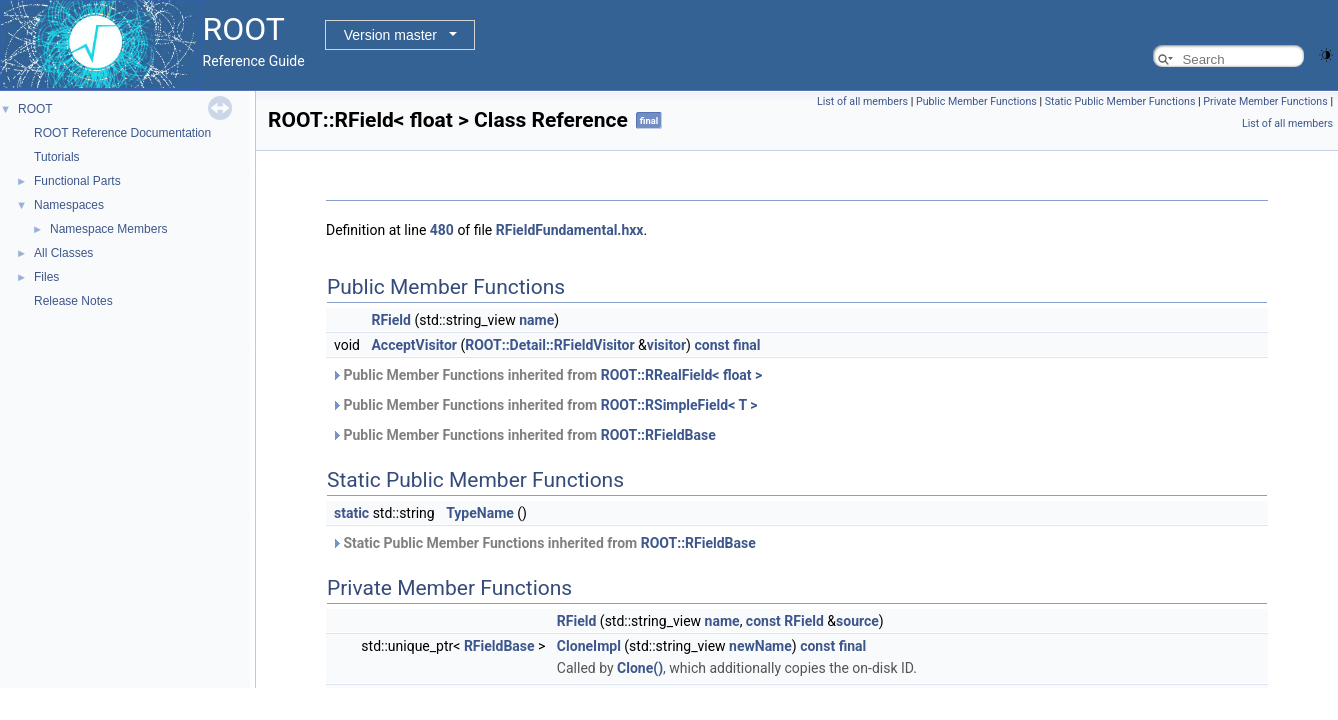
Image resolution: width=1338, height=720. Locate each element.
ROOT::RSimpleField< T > (679, 405)
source (857, 621)
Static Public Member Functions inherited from (543, 543)
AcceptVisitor (414, 345)
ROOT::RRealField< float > (682, 375)
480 (442, 230)
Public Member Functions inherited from (546, 375)
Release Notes (73, 301)
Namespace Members (108, 229)
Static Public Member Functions (1120, 101)
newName (760, 646)
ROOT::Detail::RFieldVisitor (549, 345)
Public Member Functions (976, 101)
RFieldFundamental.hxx (570, 230)
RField (391, 320)
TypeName (480, 513)
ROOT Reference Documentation (122, 133)
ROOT (35, 109)
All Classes (63, 253)
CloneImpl (589, 646)
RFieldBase (499, 646)
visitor (666, 345)
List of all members (862, 101)
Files (46, 277)
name (536, 320)
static (351, 513)
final (747, 345)
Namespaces (69, 205)
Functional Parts (77, 181)
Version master (390, 35)
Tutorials (57, 157)
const (711, 345)
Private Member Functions (1265, 101)
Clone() (640, 668)
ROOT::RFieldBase (658, 435)
